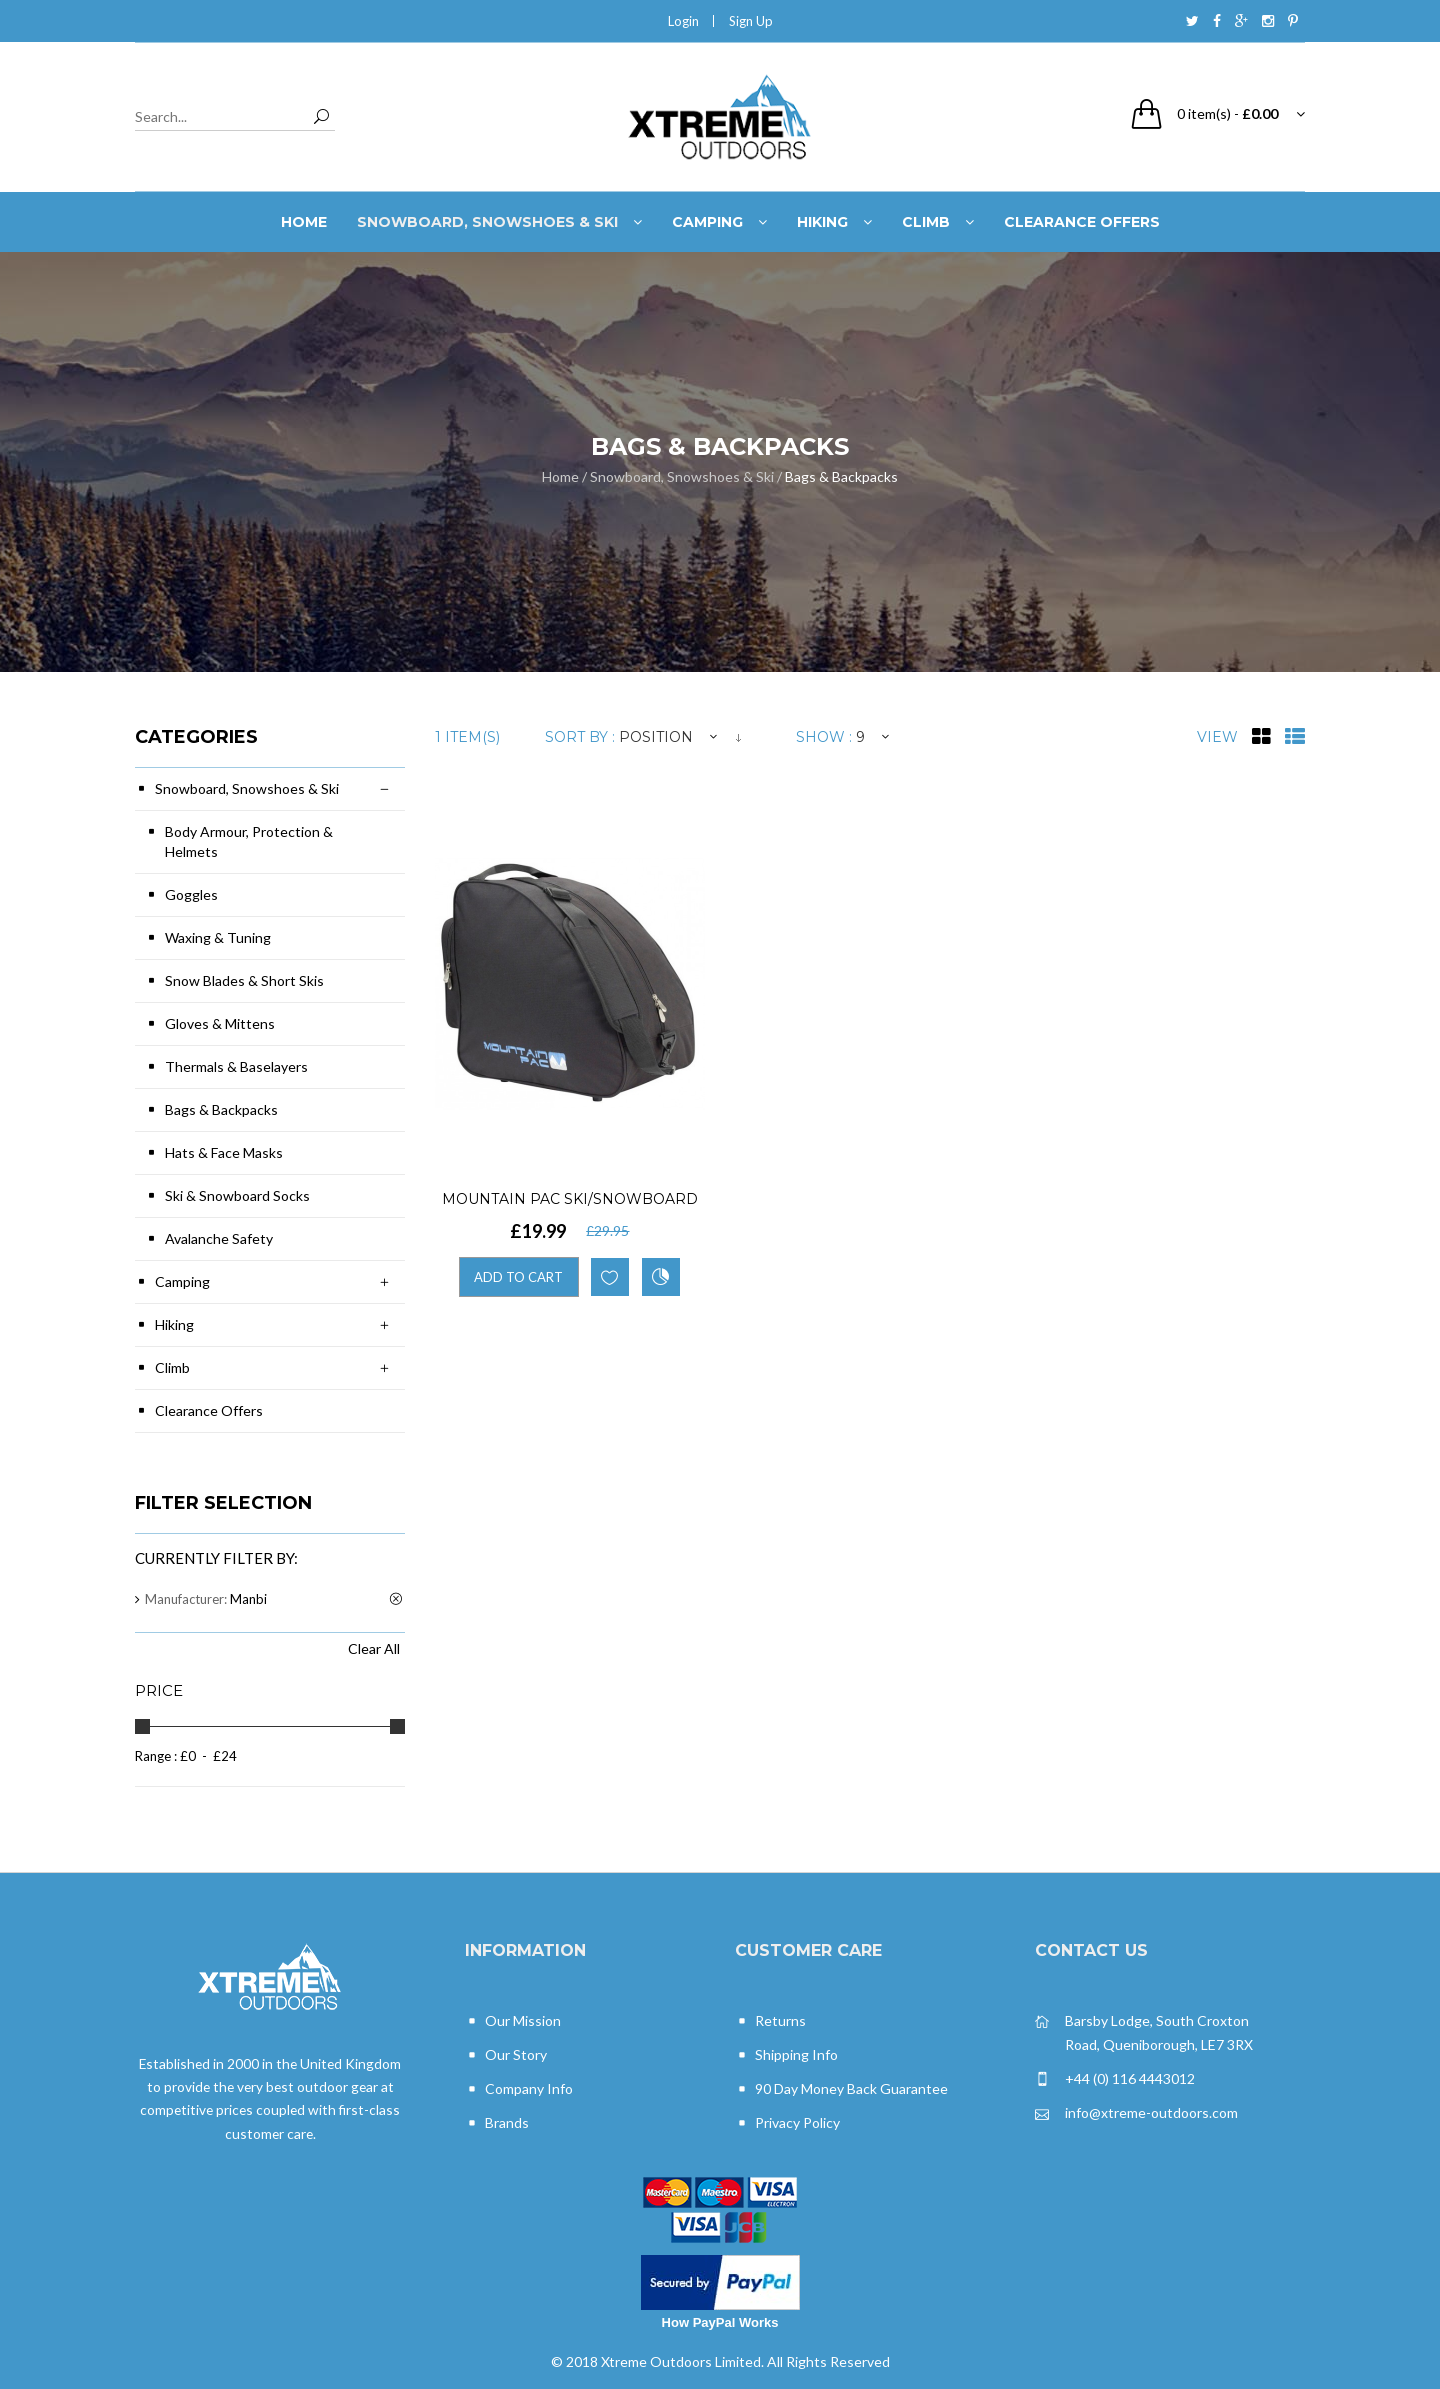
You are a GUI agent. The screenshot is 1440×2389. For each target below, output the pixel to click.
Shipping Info (786, 2055)
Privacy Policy (787, 2123)
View (1217, 737)
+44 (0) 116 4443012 (1115, 2079)
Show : (824, 737)
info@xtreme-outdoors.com (1136, 2113)
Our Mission (513, 2021)
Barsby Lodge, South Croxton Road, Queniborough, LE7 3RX (1144, 2031)
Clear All (374, 1648)
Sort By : (580, 737)
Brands (497, 2123)
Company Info (519, 2089)
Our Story (506, 2055)
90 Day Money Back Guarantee (841, 2089)
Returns (770, 2021)
